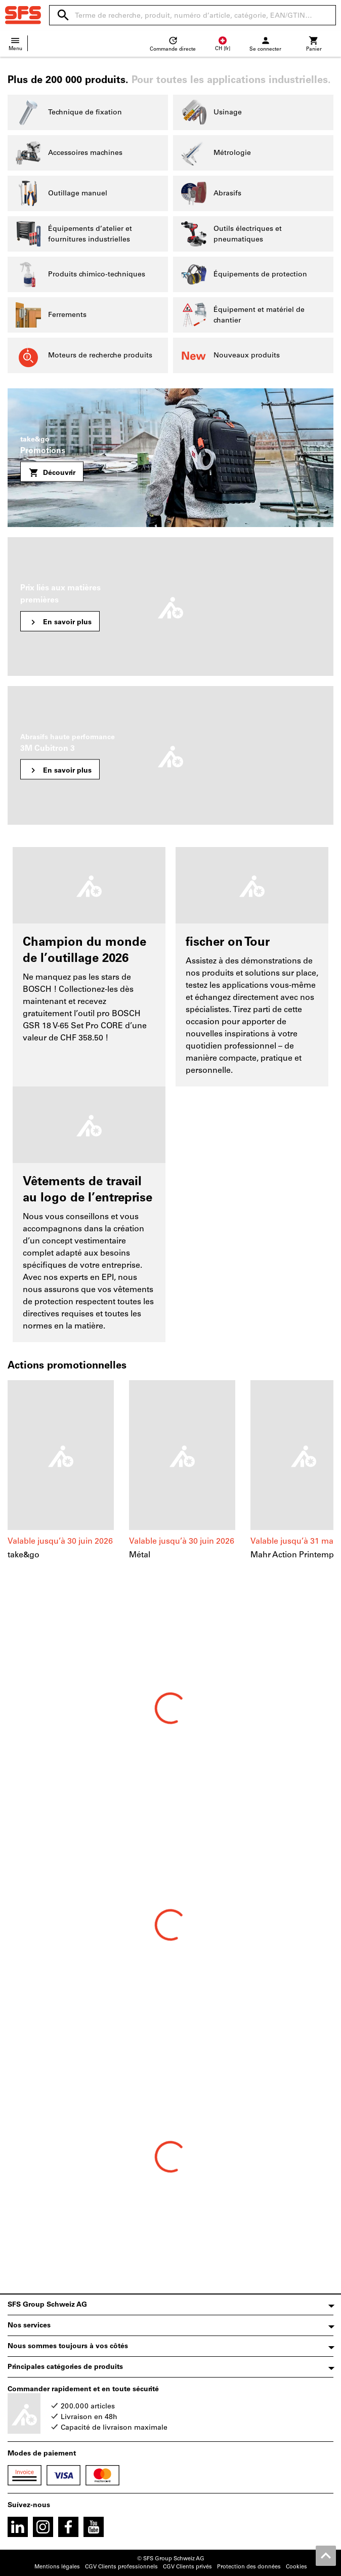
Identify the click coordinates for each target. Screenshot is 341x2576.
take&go (23, 1554)
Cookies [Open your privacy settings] (296, 2566)
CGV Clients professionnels (121, 2566)
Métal (139, 1554)
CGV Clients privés (187, 2566)
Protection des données (249, 2566)
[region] (170, 1481)
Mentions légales (57, 2566)
